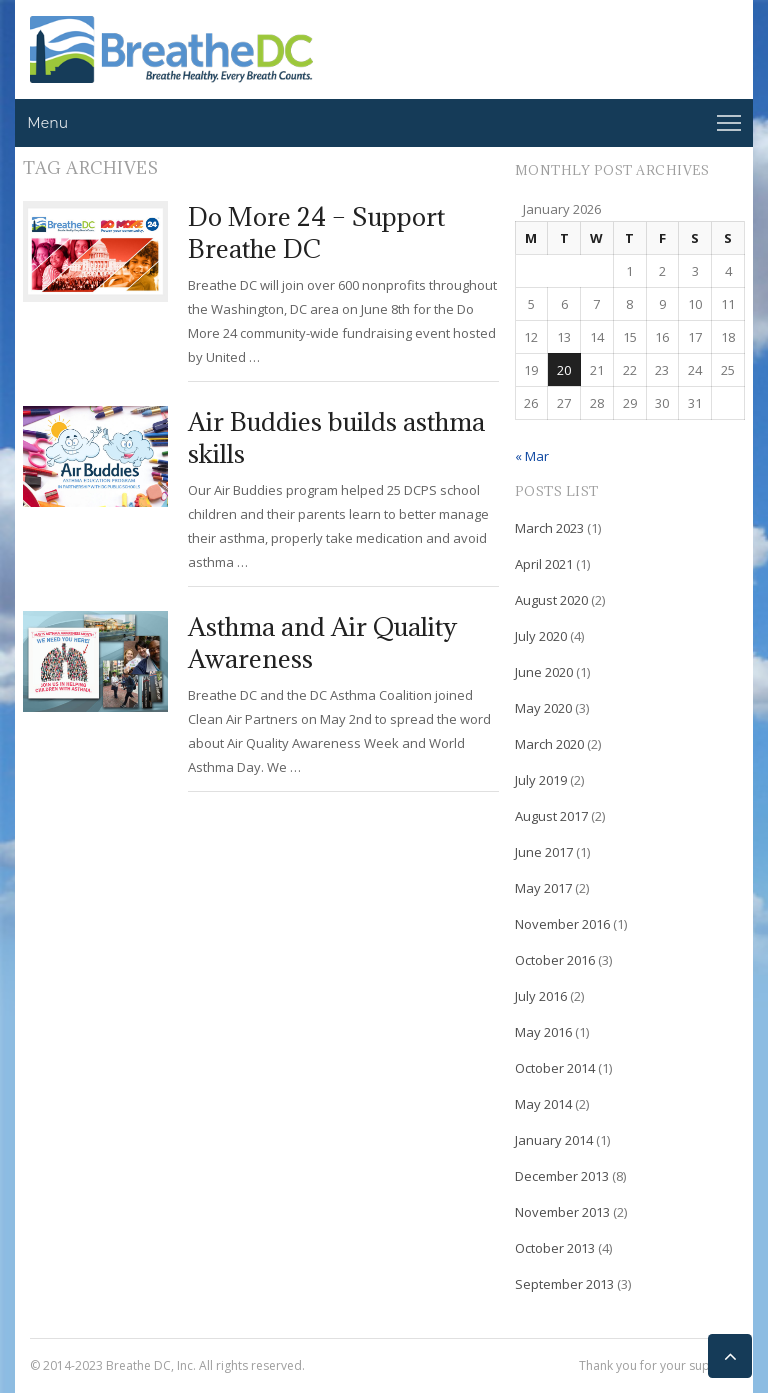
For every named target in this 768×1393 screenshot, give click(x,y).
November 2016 (562, 924)
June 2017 (544, 852)
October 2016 (555, 960)
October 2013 (555, 1248)
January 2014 (554, 1140)
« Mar (532, 456)
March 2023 (549, 528)
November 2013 (562, 1212)
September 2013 (564, 1284)
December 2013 (562, 1176)
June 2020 (544, 672)
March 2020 (549, 744)
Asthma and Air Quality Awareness (322, 642)
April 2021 (544, 564)
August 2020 (551, 600)
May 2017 (543, 888)
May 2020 (543, 708)
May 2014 (543, 1104)
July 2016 (541, 996)
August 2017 (551, 816)
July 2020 (541, 636)
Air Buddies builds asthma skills (336, 437)
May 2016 (543, 1032)
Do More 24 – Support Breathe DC (316, 232)
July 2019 (541, 780)
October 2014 (555, 1068)
